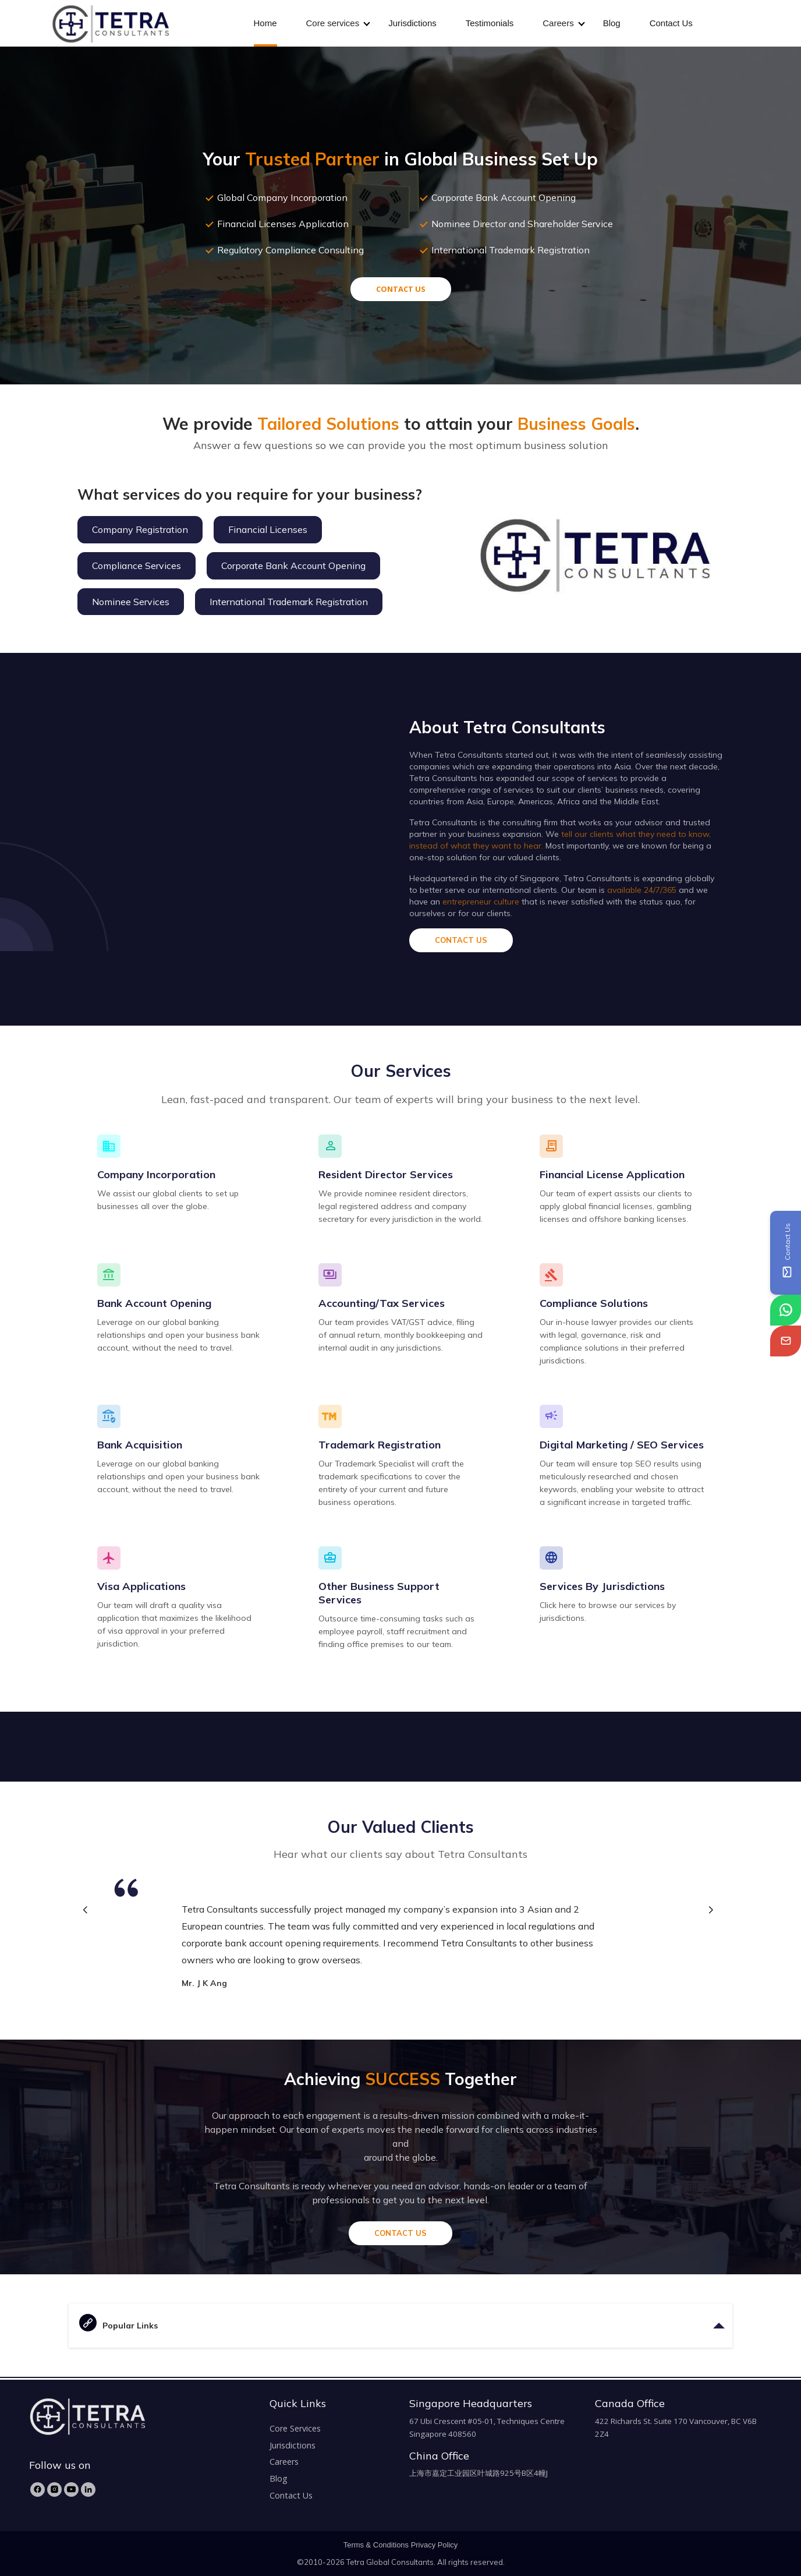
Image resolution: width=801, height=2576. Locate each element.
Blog (612, 23)
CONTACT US (401, 289)
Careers (558, 23)
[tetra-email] (785, 1341)
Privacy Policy (434, 2544)
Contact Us (671, 23)
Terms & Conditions (376, 2544)
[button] (710, 1910)
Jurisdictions (412, 23)
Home (265, 23)
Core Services (295, 2428)
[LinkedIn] (88, 2489)
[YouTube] (71, 2489)
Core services (333, 23)
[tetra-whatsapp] (785, 1310)
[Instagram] (54, 2489)
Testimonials (490, 23)
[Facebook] (37, 2489)
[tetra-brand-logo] (110, 22)
